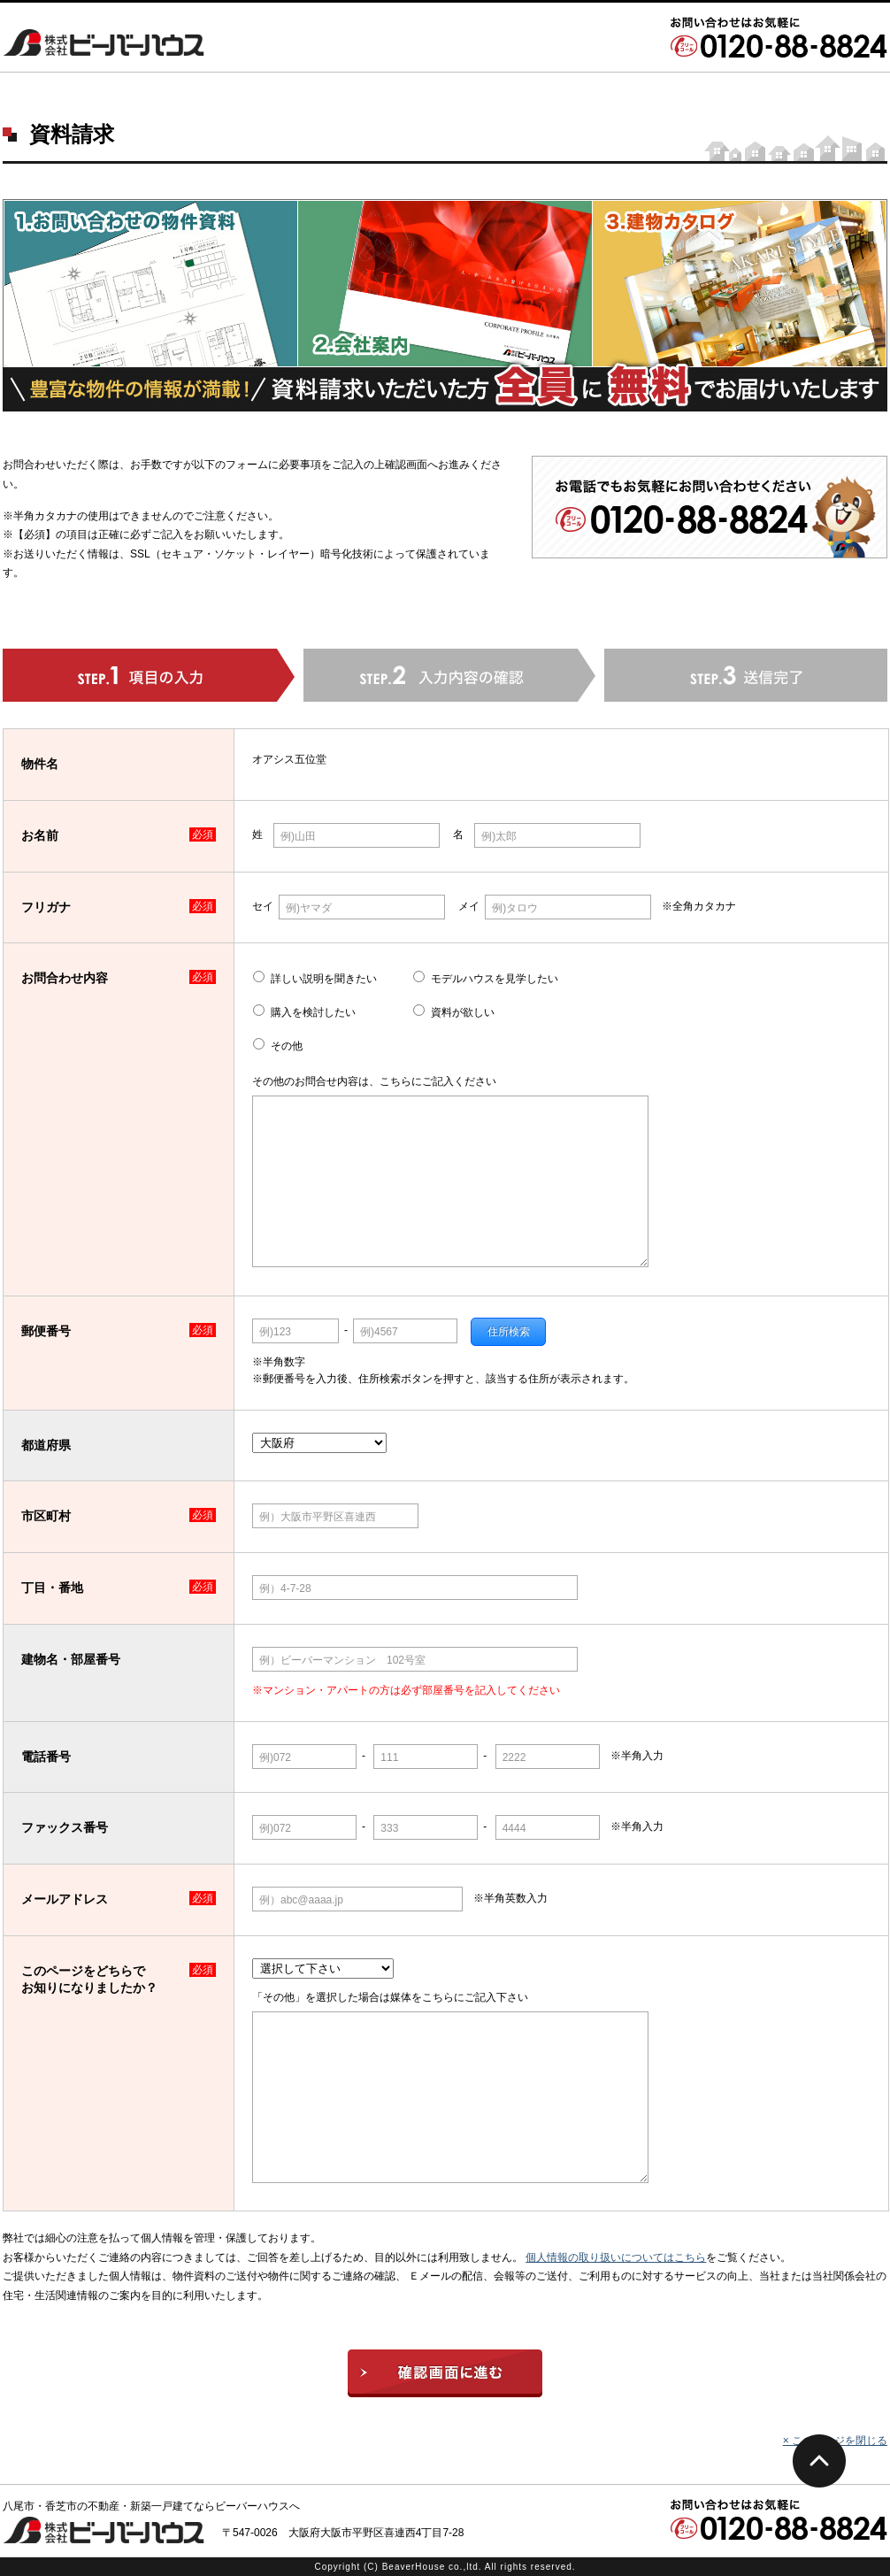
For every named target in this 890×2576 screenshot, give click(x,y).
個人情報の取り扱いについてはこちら (616, 2257)
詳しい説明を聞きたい (324, 979)
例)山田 (298, 836)
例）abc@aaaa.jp (301, 1900)
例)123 (275, 1332)
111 (389, 1757)
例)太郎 (499, 836)
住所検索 (508, 1332)
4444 (514, 1828)
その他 (287, 1046)
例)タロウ (515, 908)
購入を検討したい (313, 1012)
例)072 (275, 1757)
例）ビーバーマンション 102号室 (342, 1660)
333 (389, 1828)
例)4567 (379, 1332)
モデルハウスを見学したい (494, 979)
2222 (514, 1757)
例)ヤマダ (309, 908)
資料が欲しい (463, 1012)
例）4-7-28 (285, 1588)
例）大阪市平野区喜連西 (317, 1517)
